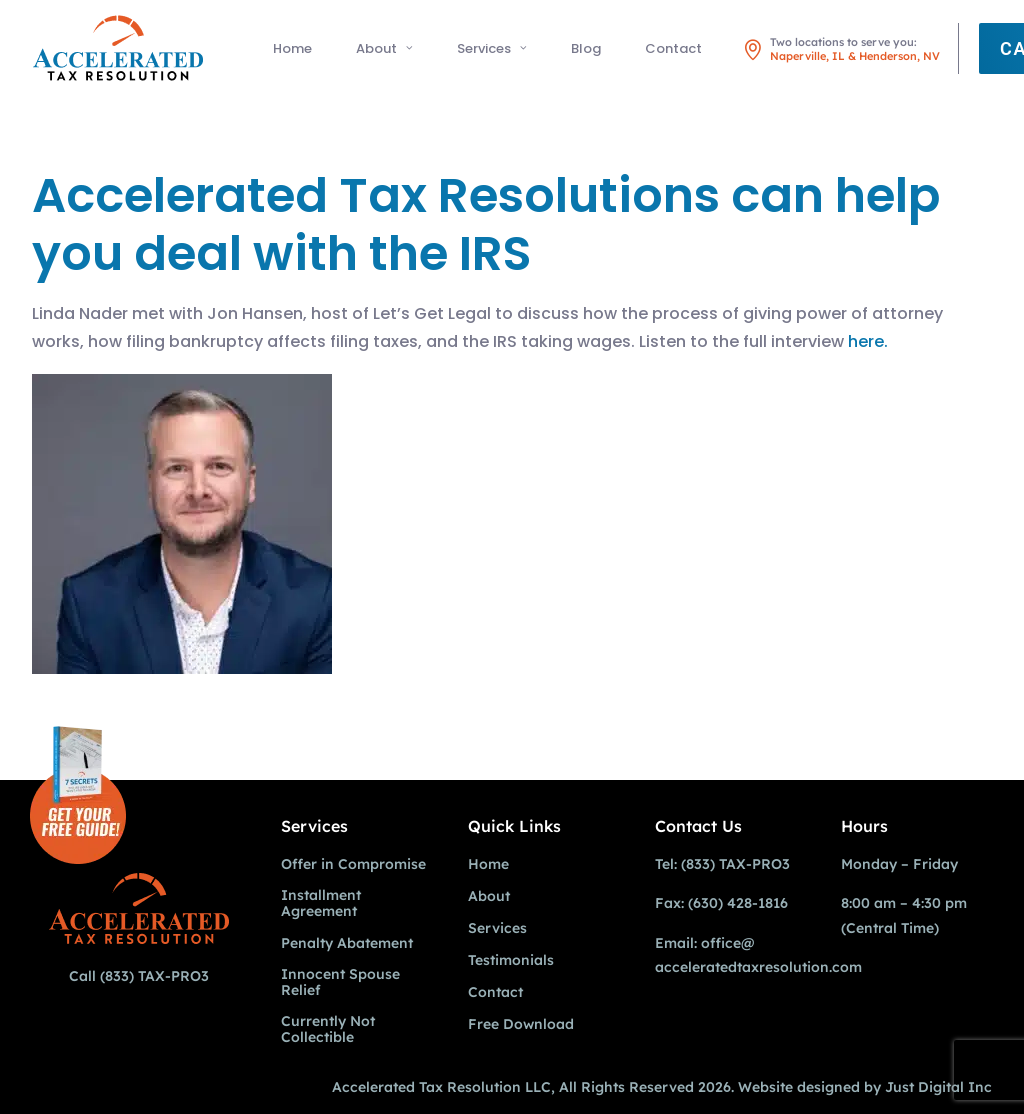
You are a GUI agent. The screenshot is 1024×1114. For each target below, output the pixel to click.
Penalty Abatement (347, 943)
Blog (586, 48)
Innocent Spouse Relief (340, 982)
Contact (673, 48)
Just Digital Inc (938, 1087)
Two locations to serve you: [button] (855, 49)
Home (292, 48)
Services (492, 48)
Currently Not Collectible (328, 1029)
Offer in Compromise (353, 864)
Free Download (521, 1024)
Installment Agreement (321, 903)
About (384, 48)
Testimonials (511, 960)
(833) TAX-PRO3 (154, 976)
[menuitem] (292, 48)
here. (868, 341)
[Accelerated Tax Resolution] (118, 48)
